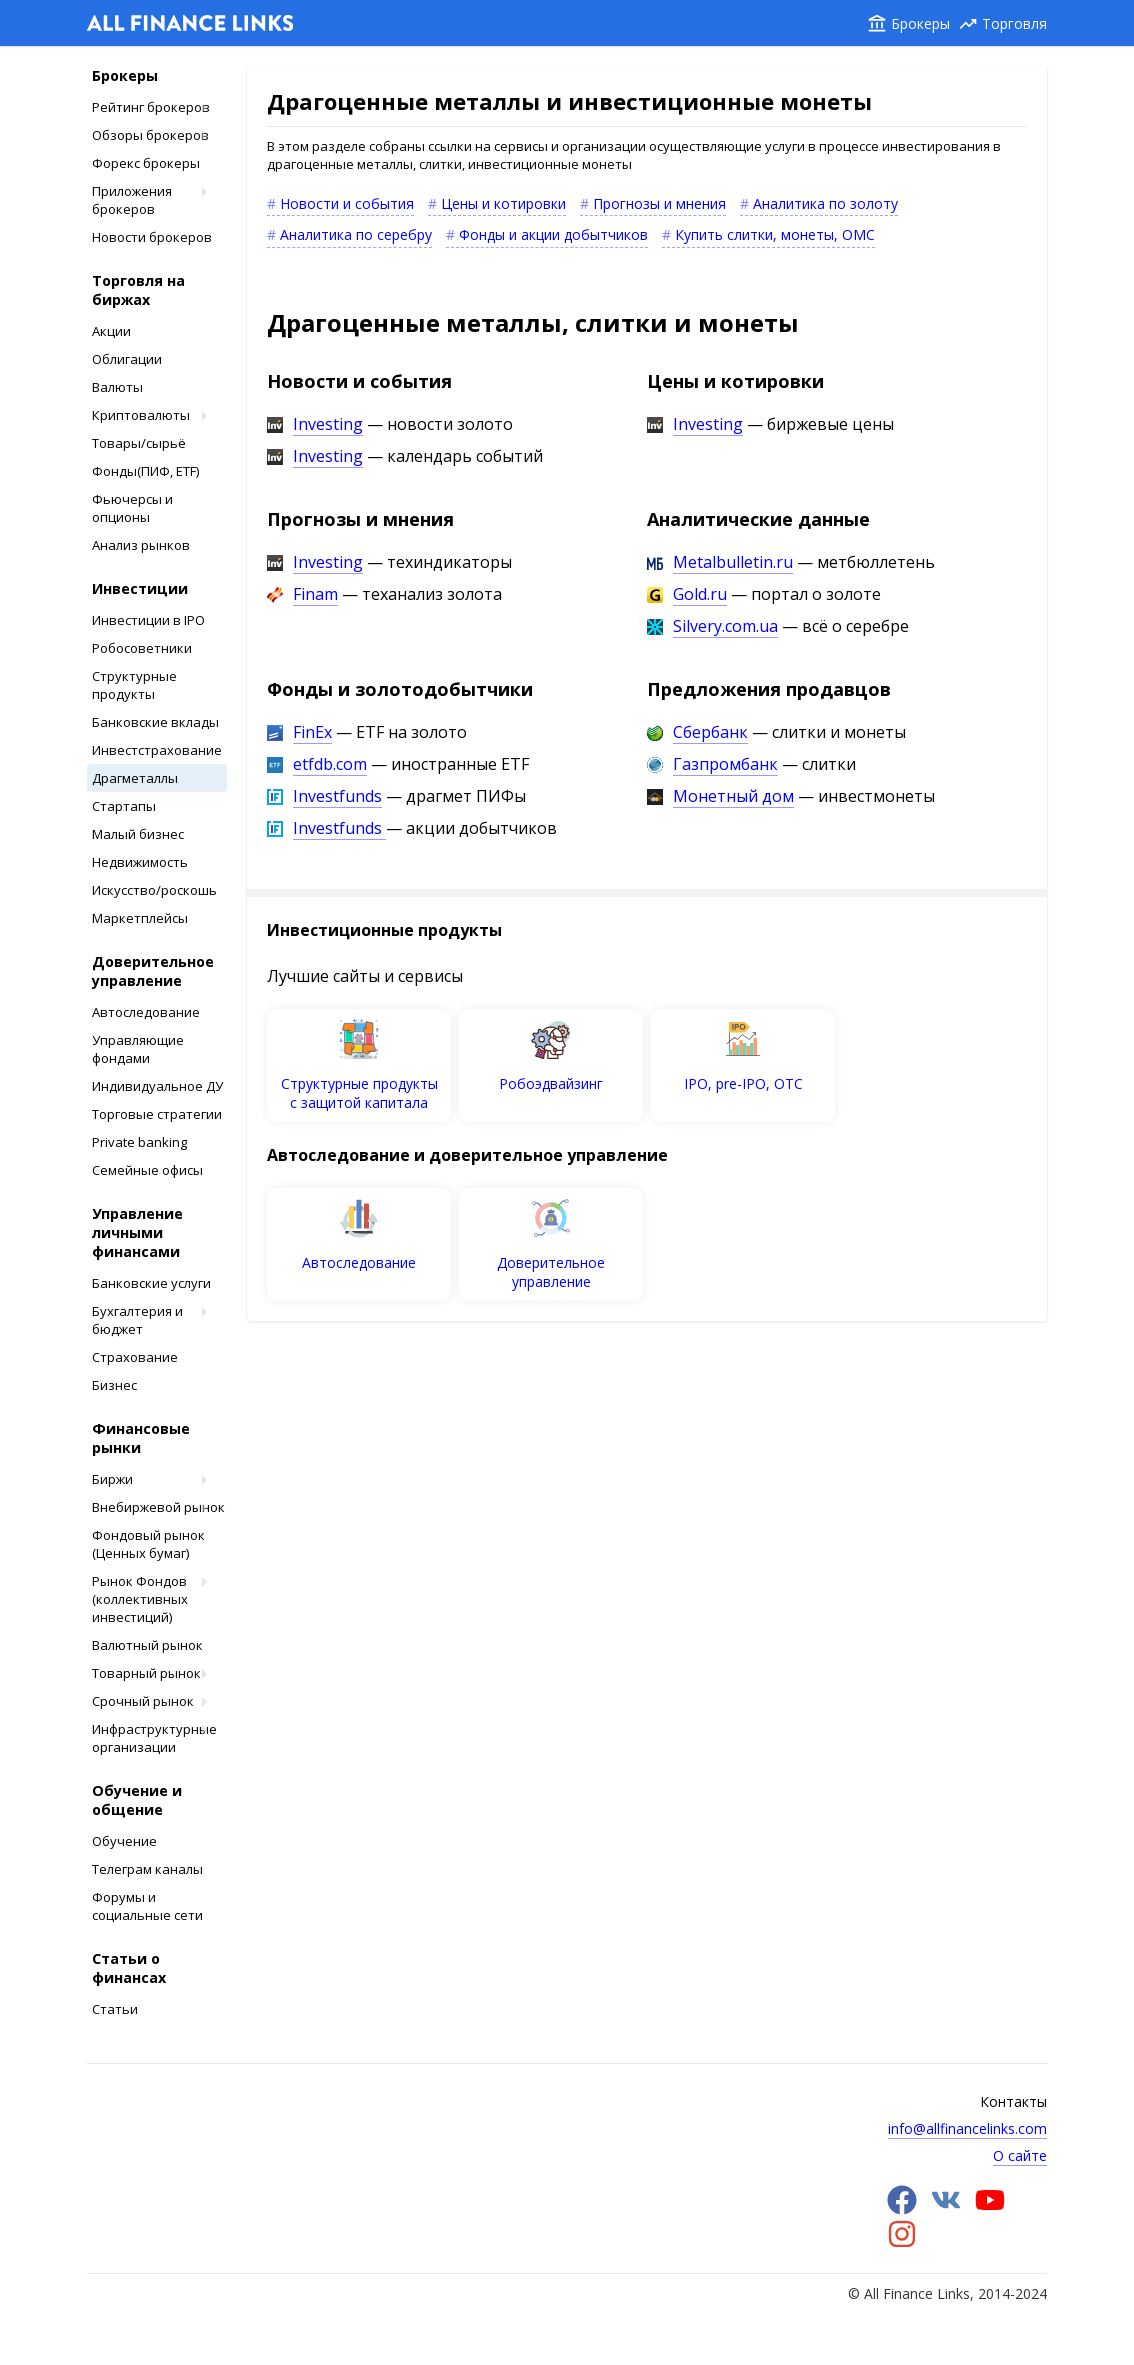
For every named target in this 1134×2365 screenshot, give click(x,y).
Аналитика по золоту (825, 203)
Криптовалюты (141, 415)
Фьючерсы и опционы (132, 508)
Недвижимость (140, 862)
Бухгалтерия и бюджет (137, 1320)
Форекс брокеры (146, 163)
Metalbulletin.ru (733, 562)
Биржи (112, 1479)
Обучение (124, 1841)
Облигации (127, 359)
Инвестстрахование (157, 750)
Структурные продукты (134, 685)
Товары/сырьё (139, 443)
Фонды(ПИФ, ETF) (145, 471)
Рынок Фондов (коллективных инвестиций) (140, 1599)
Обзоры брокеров (150, 135)
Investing (328, 424)
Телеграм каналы (147, 1869)
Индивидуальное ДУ (157, 1086)
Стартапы (124, 806)
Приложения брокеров (132, 200)
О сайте (1020, 2155)
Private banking (139, 1142)
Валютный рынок (147, 1645)
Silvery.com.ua (725, 626)
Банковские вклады (155, 722)
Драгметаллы (135, 778)
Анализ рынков (141, 545)
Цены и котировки (503, 203)
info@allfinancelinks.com (967, 2128)
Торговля (1014, 23)
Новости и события (347, 203)
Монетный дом (733, 796)
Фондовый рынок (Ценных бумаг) (148, 1544)
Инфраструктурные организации (154, 1738)
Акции (111, 331)
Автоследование (146, 1012)
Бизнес (114, 1385)
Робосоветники (142, 648)
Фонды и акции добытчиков (553, 234)
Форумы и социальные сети (147, 1906)
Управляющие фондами (138, 1049)
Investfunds (337, 796)
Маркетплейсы (140, 918)
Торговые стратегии (157, 1114)
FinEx (312, 732)
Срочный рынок (143, 1701)
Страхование (135, 1357)
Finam (315, 594)
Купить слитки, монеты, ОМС (775, 234)
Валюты (117, 387)
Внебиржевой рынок (158, 1507)
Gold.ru (700, 594)
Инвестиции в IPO (148, 620)
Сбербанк (710, 732)
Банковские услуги (151, 1283)
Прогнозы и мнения (659, 203)
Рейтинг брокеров (151, 107)
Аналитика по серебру (356, 234)
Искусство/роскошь (154, 890)
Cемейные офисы (147, 1170)
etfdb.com (330, 764)
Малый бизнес (138, 834)
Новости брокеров (152, 237)
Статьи (115, 2009)
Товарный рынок (146, 1673)
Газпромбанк (725, 764)
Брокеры (920, 23)
